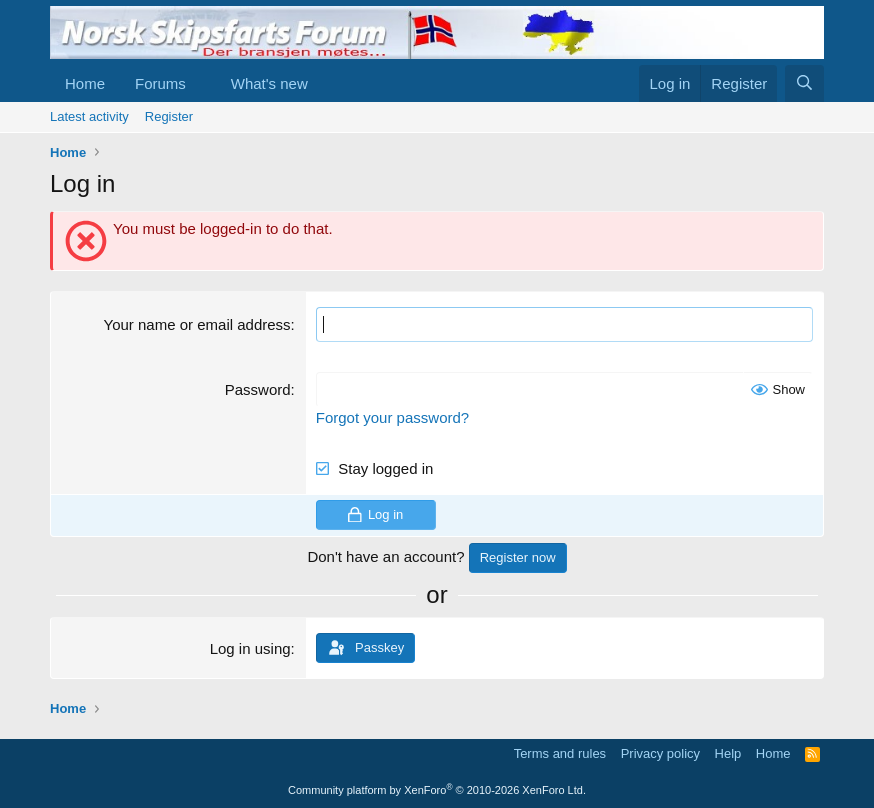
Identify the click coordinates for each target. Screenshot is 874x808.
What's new (269, 83)
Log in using (250, 648)
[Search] (804, 83)
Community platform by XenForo (437, 790)
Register (169, 116)
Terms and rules (560, 753)
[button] (202, 83)
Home (85, 83)
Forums (160, 83)
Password (258, 389)
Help (728, 753)
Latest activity (89, 116)
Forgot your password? (392, 417)
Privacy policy (660, 753)
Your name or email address (197, 324)
